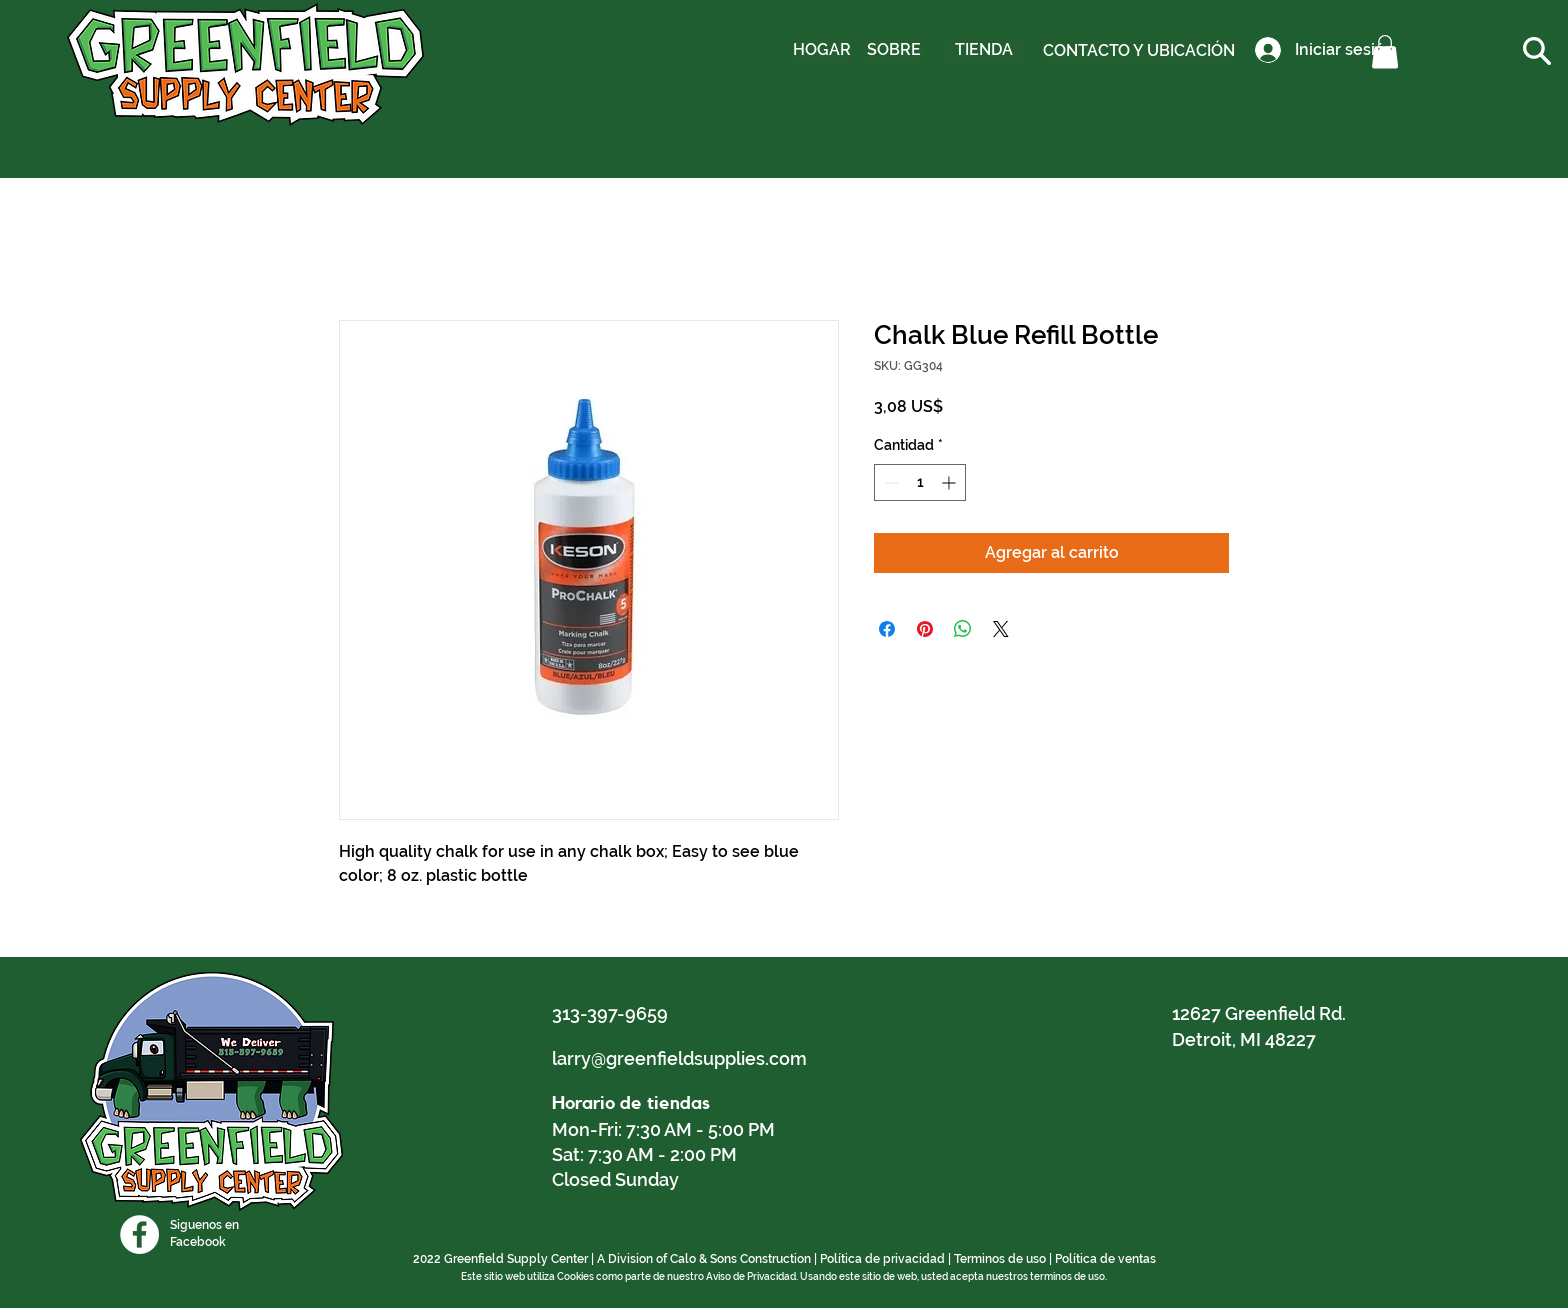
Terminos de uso (1000, 1259)
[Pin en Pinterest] (925, 629)
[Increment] (950, 482)
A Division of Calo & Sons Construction (704, 1259)
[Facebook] (139, 1234)
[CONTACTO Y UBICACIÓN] (1139, 51)
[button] (1385, 51)
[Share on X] (1001, 629)
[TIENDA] (984, 50)
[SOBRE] (893, 50)
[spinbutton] (920, 482)
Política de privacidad (882, 1259)
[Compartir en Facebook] (887, 629)
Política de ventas (1105, 1259)
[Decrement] (889, 482)
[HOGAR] (822, 50)
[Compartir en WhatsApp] (963, 629)
